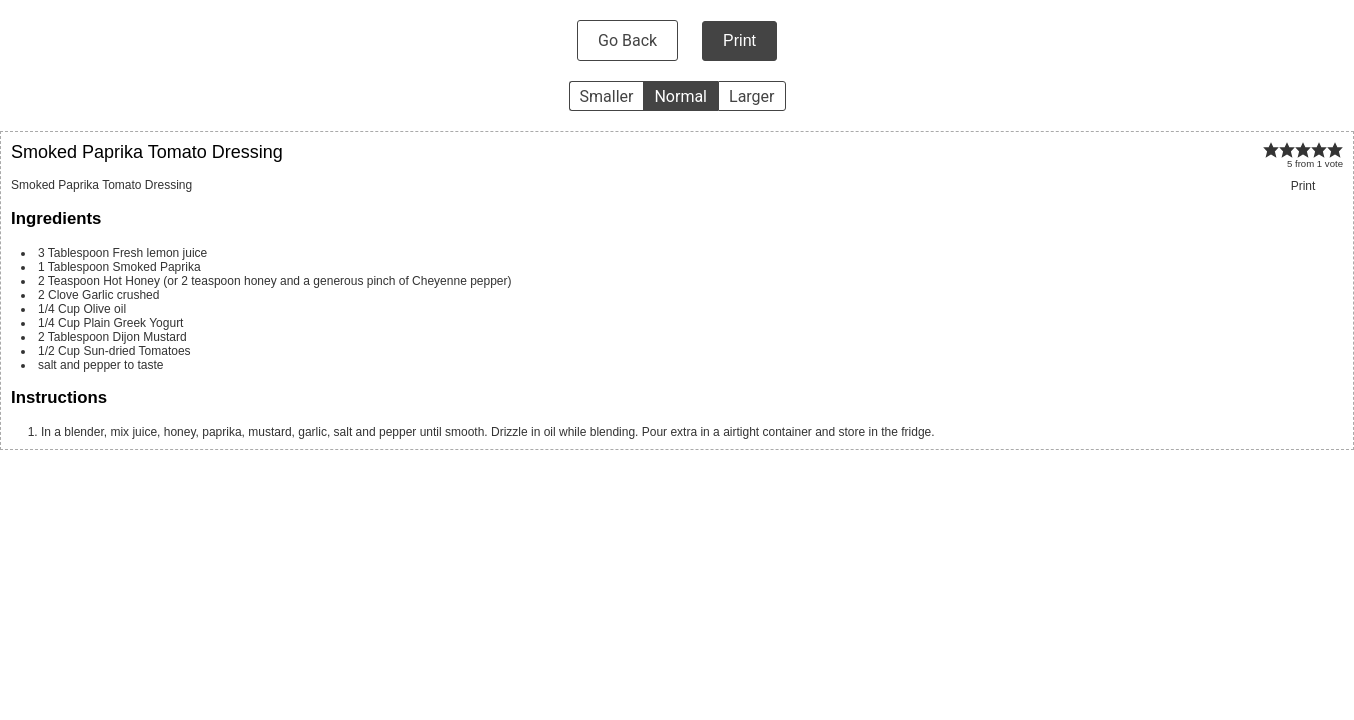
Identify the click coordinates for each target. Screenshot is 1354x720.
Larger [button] (751, 96)
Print (739, 40)
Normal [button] (680, 96)
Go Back (627, 40)
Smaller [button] (607, 96)
